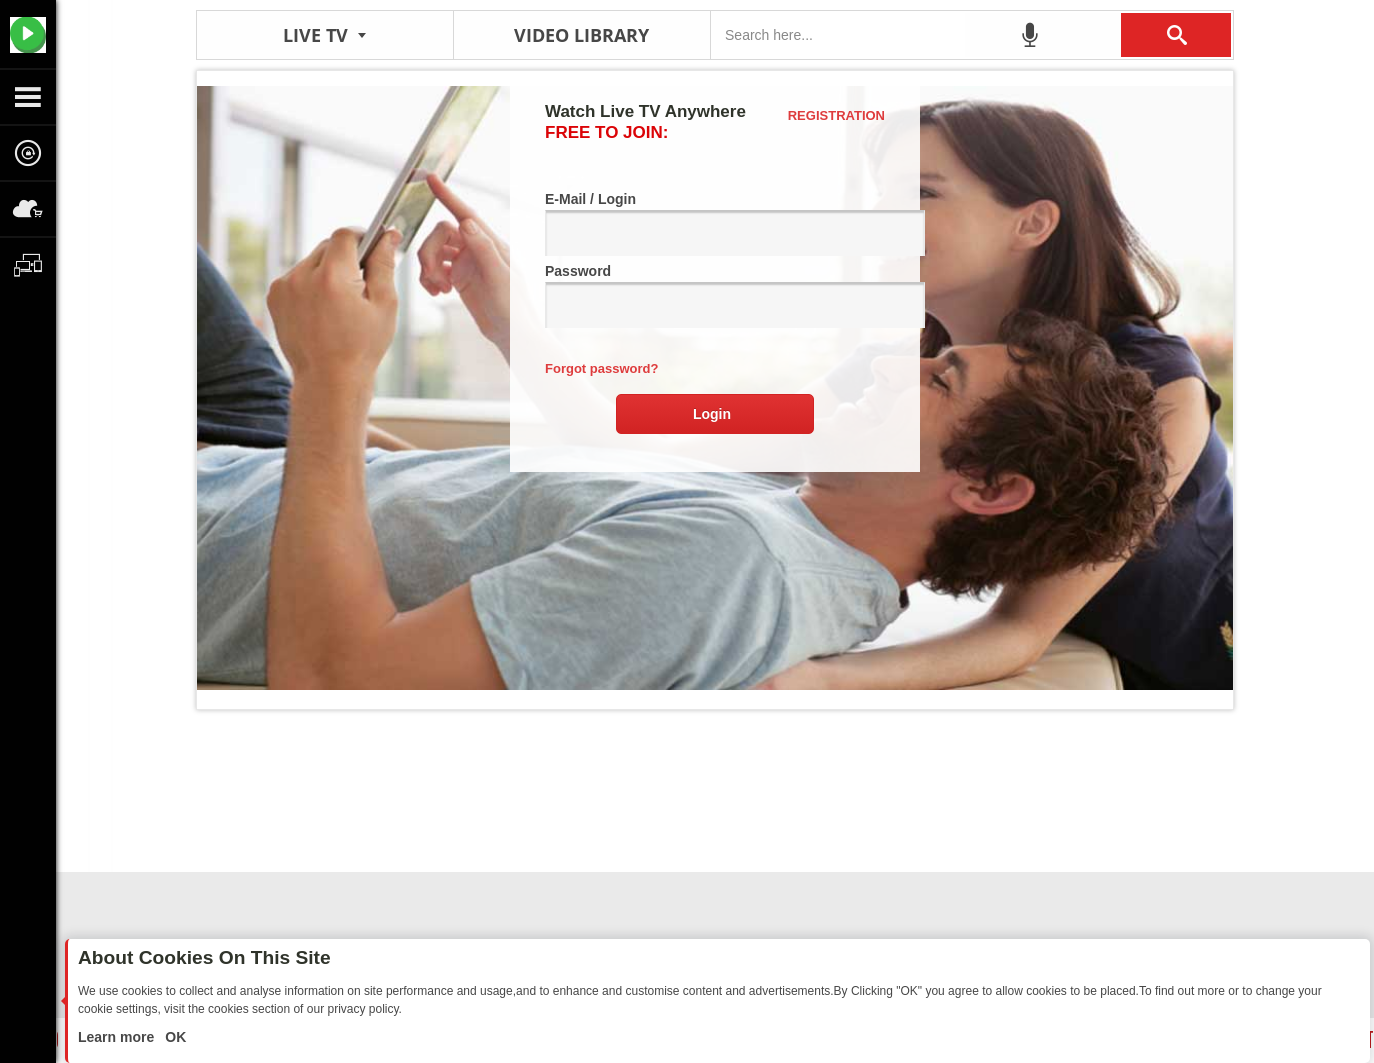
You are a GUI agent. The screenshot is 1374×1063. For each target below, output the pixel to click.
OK (173, 1037)
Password (715, 295)
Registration (836, 115)
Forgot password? (601, 368)
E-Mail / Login (715, 223)
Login (712, 414)
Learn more (118, 1037)
